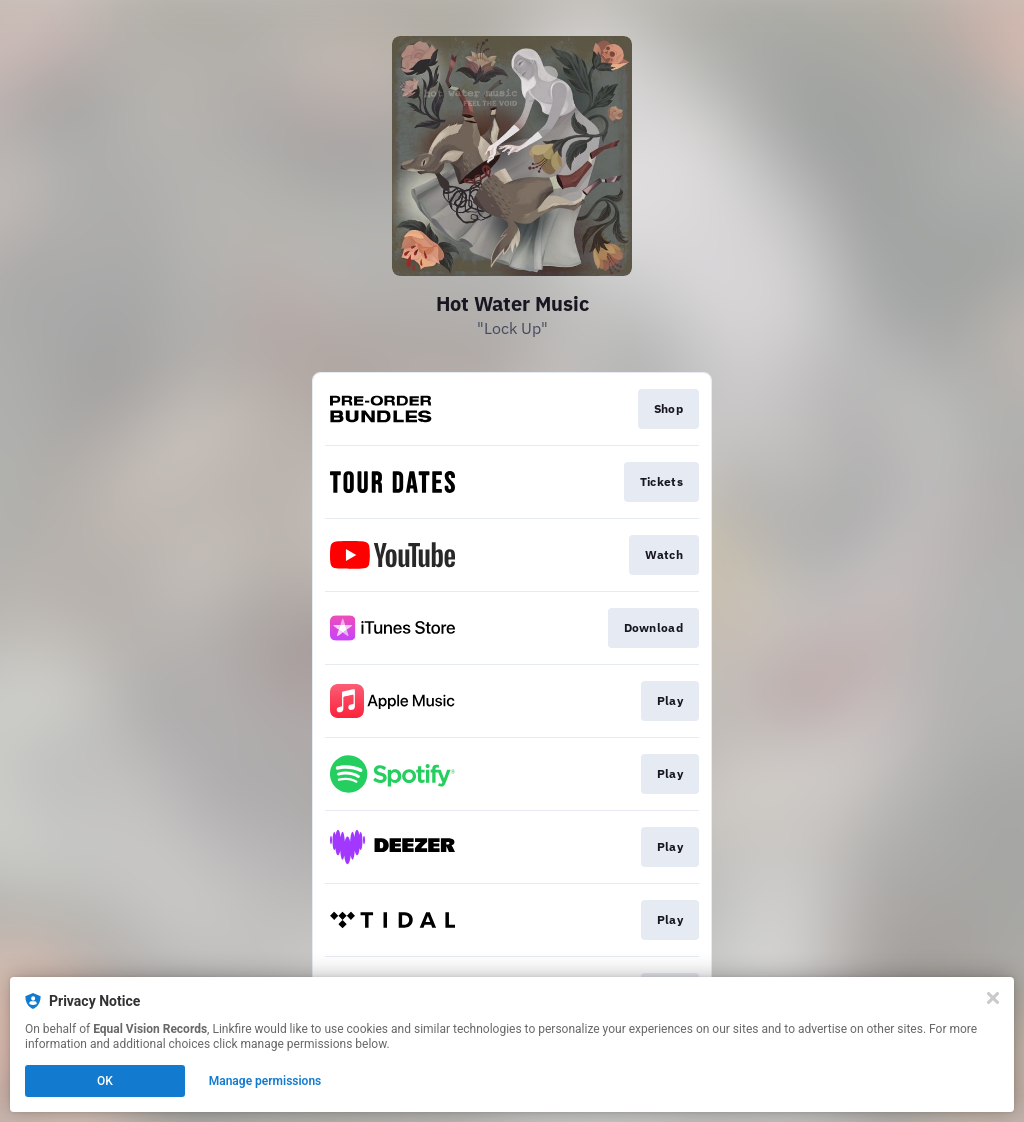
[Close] (993, 998)
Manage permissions (265, 1081)
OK (105, 1081)
